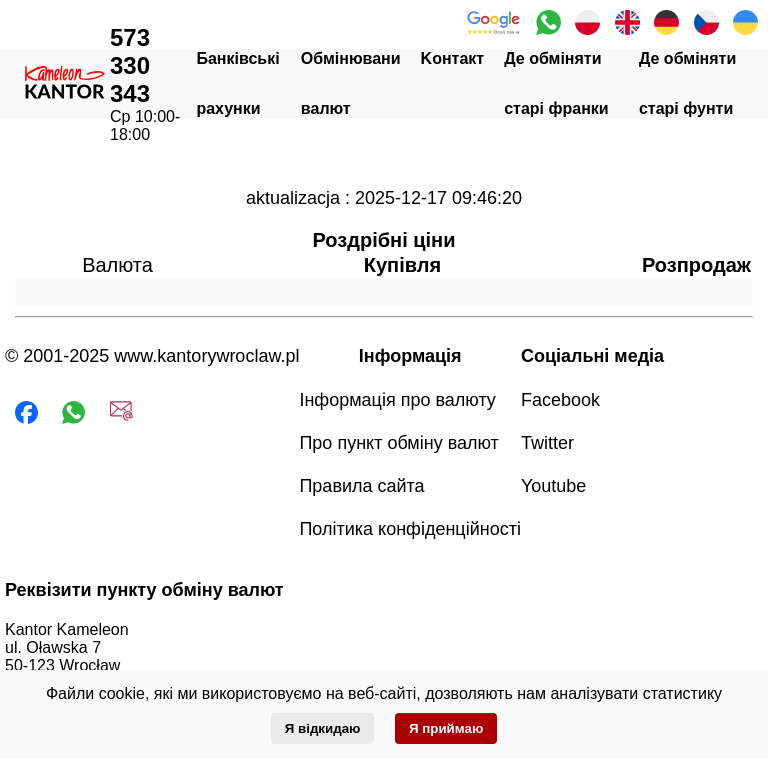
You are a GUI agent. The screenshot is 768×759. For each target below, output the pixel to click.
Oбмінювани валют (351, 83)
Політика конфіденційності (409, 529)
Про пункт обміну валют (398, 443)
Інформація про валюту (397, 400)
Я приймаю (446, 728)
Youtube (553, 486)
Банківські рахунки (237, 83)
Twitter (547, 443)
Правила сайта (361, 486)
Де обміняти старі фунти (687, 83)
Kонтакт (453, 58)
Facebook (560, 400)
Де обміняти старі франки (556, 83)
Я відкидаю (323, 728)
